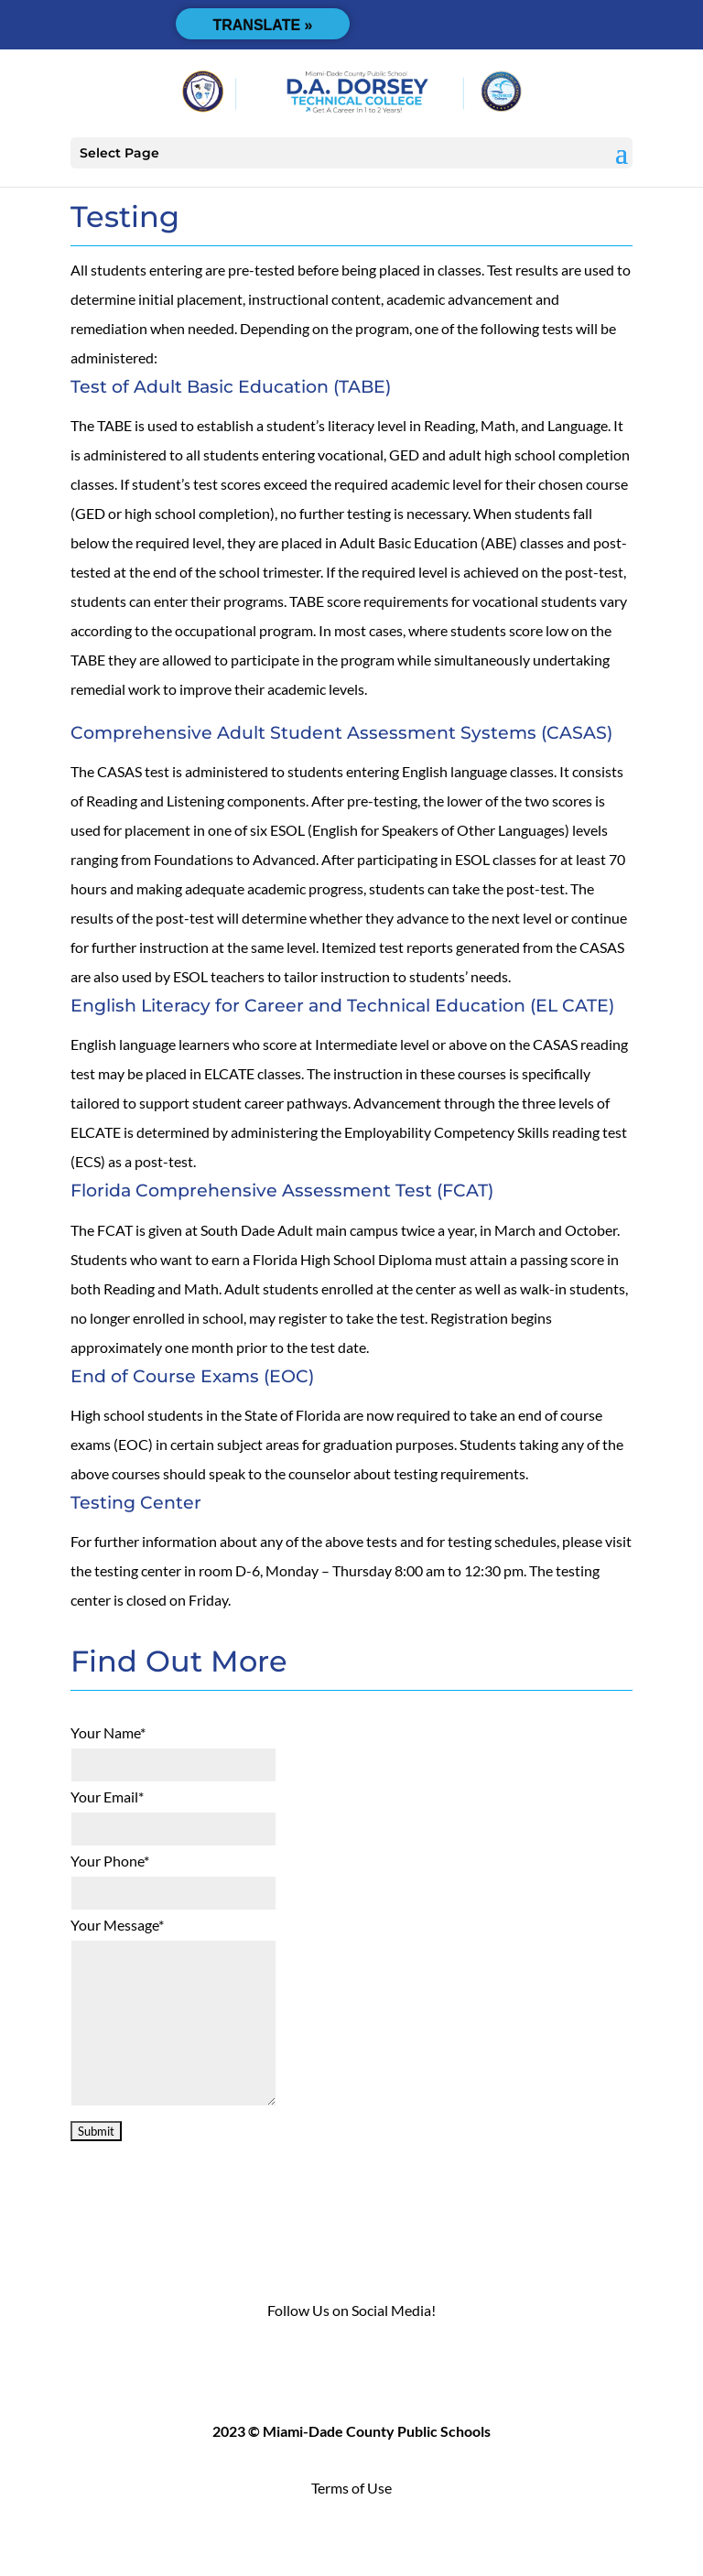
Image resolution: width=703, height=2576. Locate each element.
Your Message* (117, 1924)
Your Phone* (109, 1860)
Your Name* (108, 1732)
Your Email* (107, 1796)
